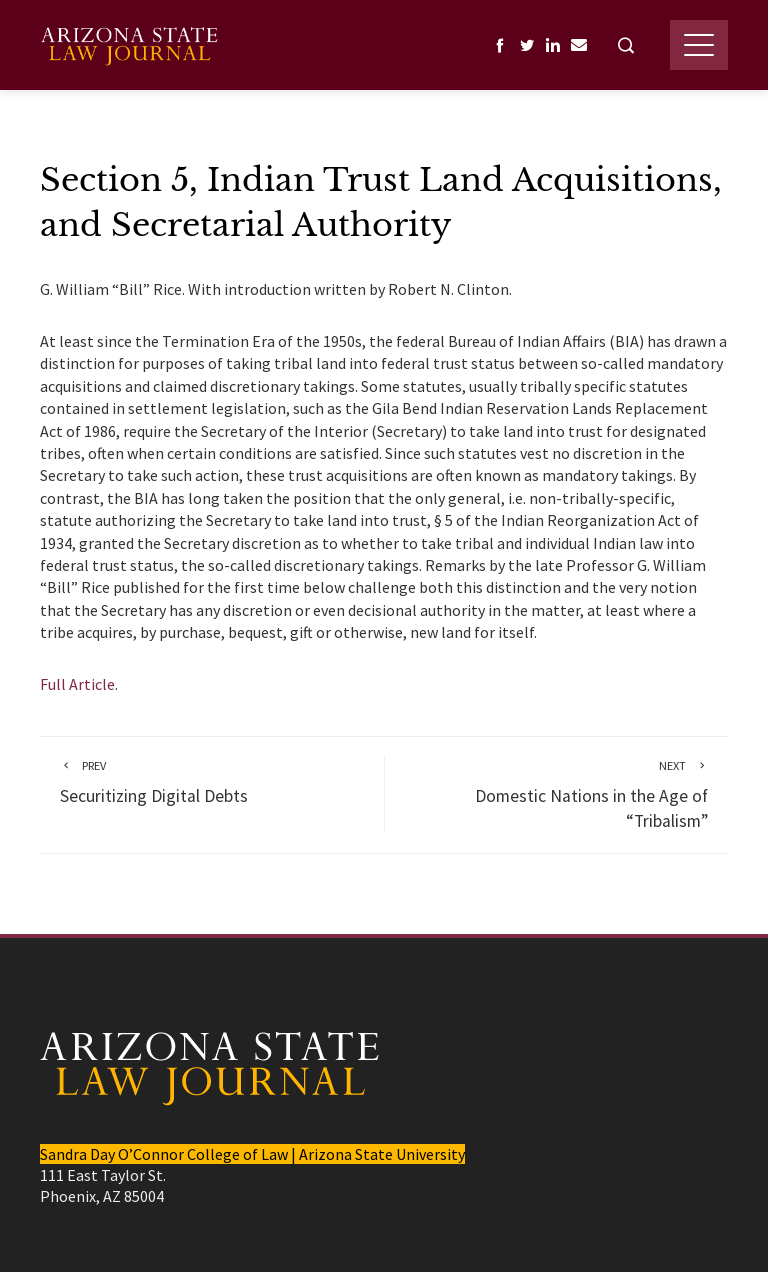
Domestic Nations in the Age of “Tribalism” (556, 794)
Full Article (77, 684)
